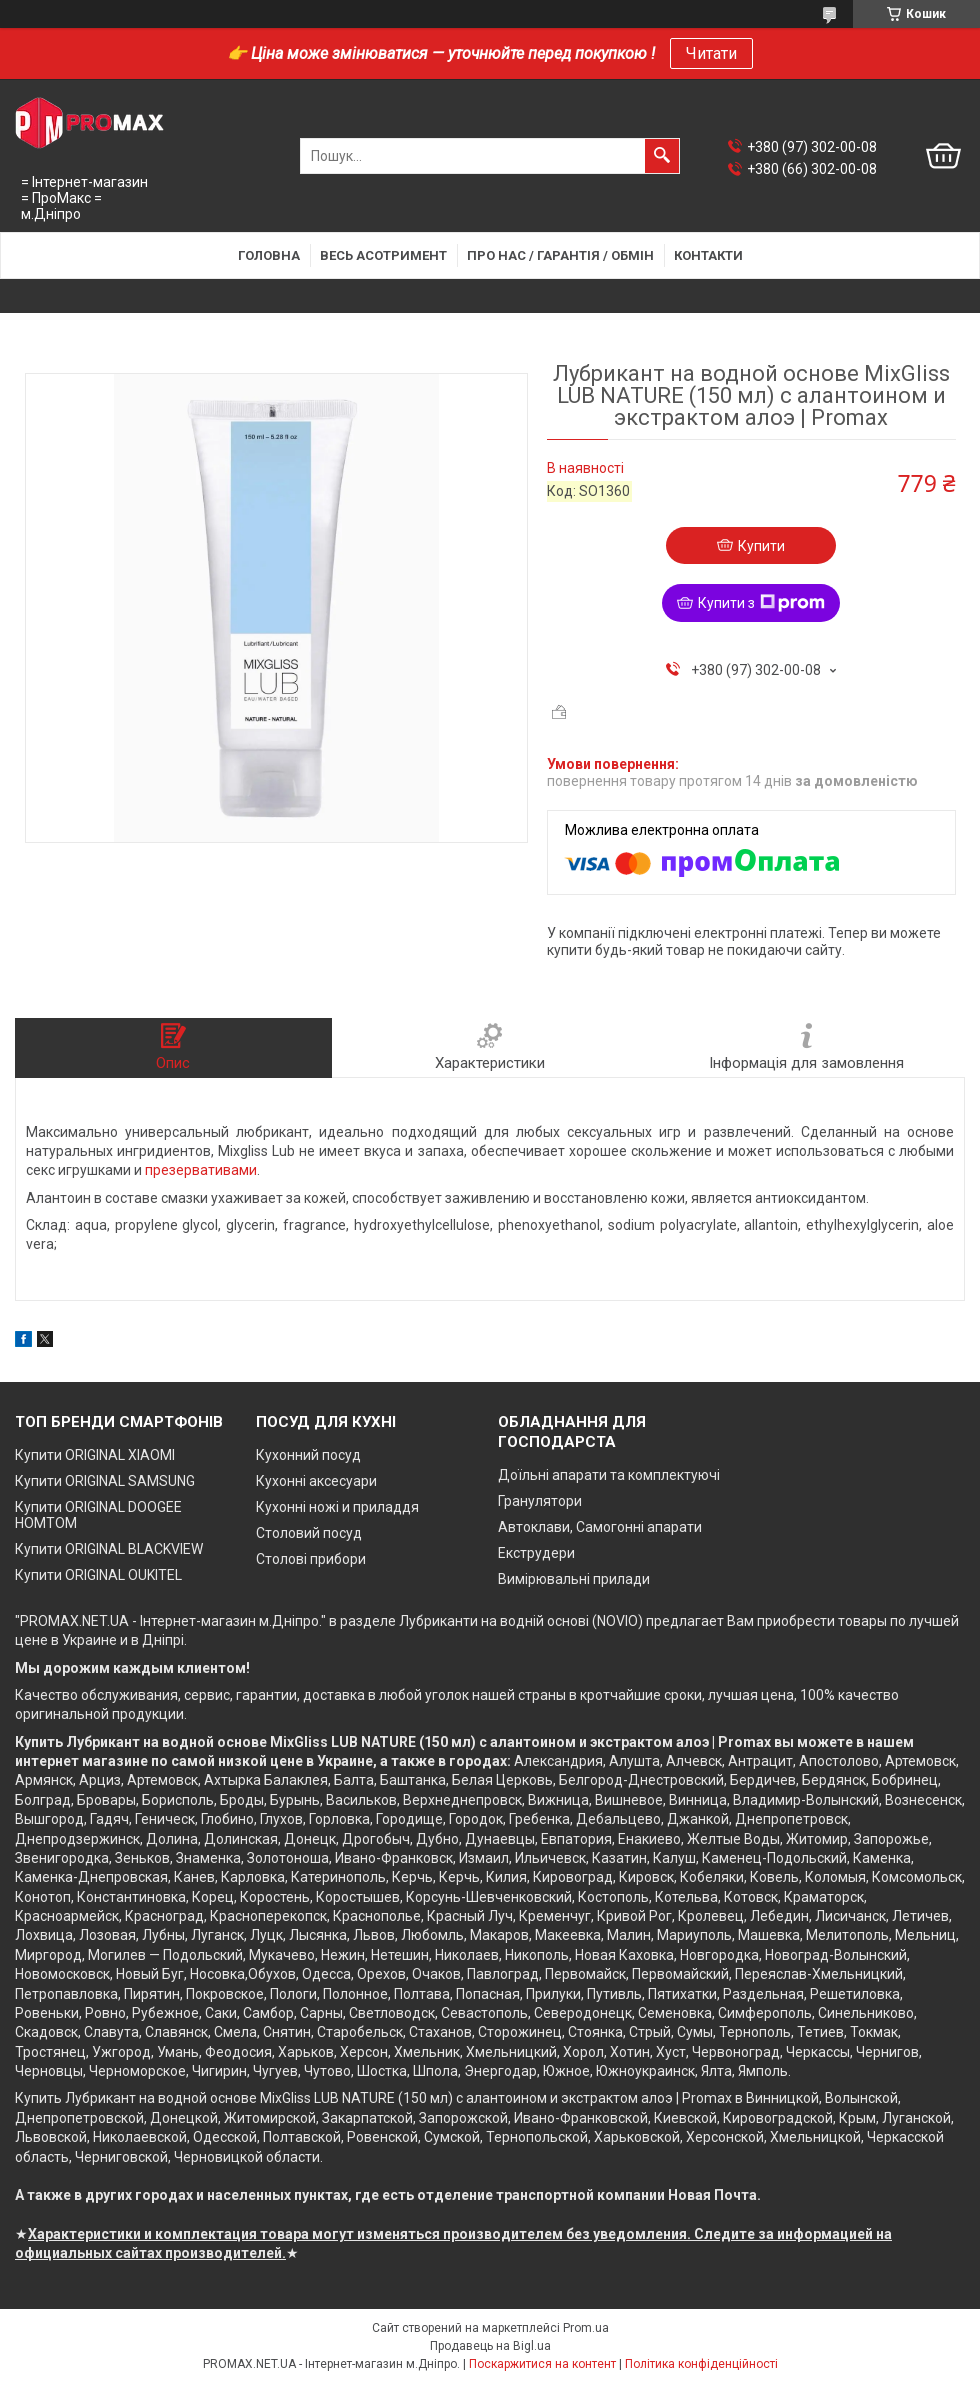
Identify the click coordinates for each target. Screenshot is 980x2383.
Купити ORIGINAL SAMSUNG (105, 1481)
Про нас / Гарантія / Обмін (560, 255)
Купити (761, 546)
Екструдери (536, 1553)
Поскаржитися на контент (542, 2364)
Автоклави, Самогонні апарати (600, 1527)
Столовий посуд (309, 1533)
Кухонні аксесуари (316, 1481)
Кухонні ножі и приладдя (337, 1507)
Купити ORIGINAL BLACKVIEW (109, 1549)
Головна (269, 255)
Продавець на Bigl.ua (490, 2346)
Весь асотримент (383, 255)
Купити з (761, 603)
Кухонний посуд (308, 1455)
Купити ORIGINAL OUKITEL (98, 1575)
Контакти (708, 255)
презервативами (201, 1170)
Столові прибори (311, 1559)
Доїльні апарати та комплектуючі (609, 1475)
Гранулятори (540, 1501)
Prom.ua (586, 2328)
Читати (711, 53)
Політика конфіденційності (701, 2364)
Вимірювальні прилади (574, 1579)
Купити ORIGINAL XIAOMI (95, 1455)
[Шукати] (662, 156)
